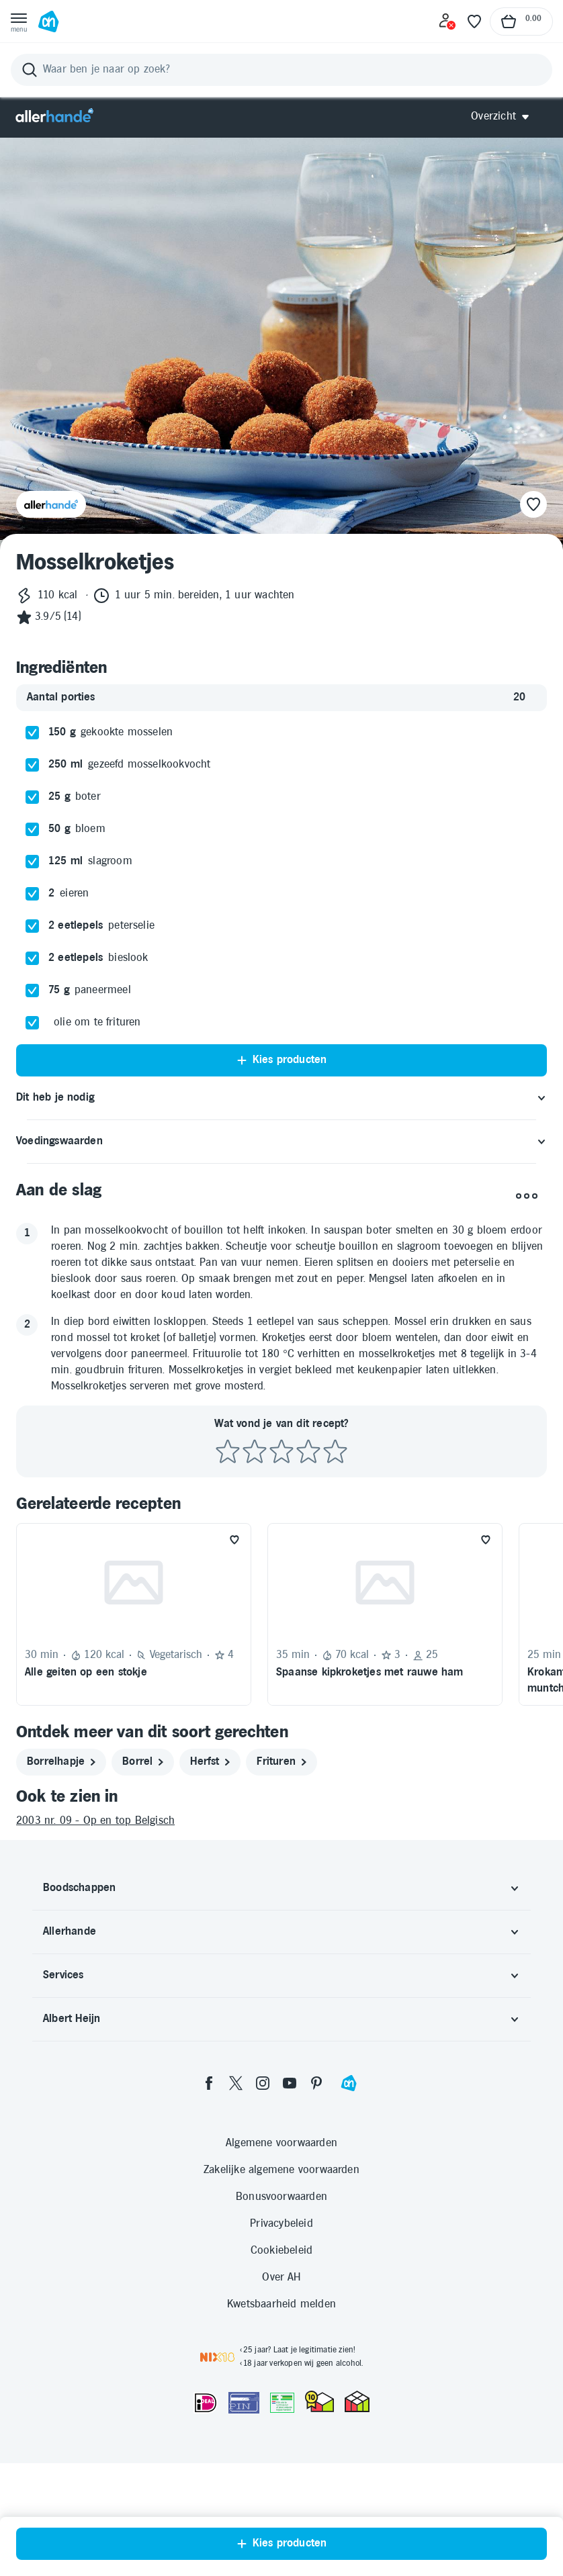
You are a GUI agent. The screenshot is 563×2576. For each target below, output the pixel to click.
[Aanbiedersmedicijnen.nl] (282, 2403)
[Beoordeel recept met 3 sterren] (281, 1452)
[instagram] (263, 2083)
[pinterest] (316, 2083)
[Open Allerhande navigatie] (505, 116)
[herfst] (210, 1762)
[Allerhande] (54, 116)
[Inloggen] (447, 21)
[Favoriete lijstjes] (474, 21)
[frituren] (281, 1762)
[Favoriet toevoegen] (234, 1540)
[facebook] (209, 2083)
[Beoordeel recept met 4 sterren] (308, 1452)
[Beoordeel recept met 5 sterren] (335, 1452)
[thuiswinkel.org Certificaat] (319, 2401)
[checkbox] (32, 732)
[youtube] (290, 2083)
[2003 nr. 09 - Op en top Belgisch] (281, 1821)
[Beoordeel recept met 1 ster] (227, 1452)
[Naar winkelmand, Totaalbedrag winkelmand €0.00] (521, 21)
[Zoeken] (281, 70)
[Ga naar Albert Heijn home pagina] (48, 21)
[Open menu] (19, 21)
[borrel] (143, 1762)
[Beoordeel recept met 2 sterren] (254, 1452)
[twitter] (236, 2083)
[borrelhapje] (61, 1762)
